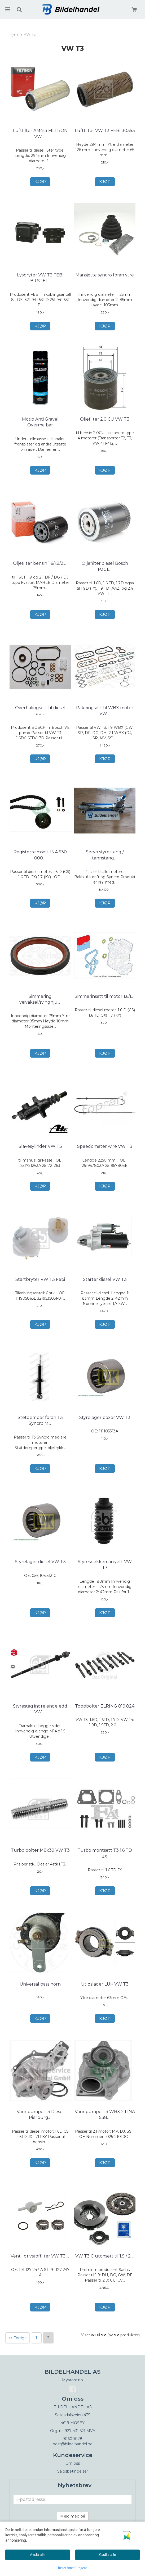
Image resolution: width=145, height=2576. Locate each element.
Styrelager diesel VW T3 (40, 1561)
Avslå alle (37, 2554)
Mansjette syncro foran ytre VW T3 (105, 277)
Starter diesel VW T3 (105, 1279)
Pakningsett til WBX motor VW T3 (104, 710)
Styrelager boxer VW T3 (104, 1417)
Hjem (14, 34)
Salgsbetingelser (72, 2471)
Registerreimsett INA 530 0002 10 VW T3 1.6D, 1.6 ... (40, 854)
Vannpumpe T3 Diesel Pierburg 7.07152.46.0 (40, 2114)
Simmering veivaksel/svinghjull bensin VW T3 (40, 1002)
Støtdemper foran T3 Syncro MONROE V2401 (40, 1420)
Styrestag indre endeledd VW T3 (40, 1709)
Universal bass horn (40, 1984)
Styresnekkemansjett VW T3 (105, 1564)
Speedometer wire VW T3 (104, 1146)
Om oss (72, 2463)
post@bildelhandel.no (73, 2444)
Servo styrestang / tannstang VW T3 (105, 854)
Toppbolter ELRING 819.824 (104, 1706)
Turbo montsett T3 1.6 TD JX (105, 1853)
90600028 (72, 2438)
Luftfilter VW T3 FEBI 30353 (105, 130)
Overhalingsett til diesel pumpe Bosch (40, 710)
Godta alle (107, 2554)
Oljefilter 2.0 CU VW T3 (104, 419)
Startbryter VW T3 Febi (40, 1279)
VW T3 (30, 34)
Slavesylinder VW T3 (40, 1146)
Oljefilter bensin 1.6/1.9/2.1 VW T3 (40, 566)
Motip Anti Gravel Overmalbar (40, 422)
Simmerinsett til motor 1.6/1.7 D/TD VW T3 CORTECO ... (105, 999)
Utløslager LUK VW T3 (105, 1984)
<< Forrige (17, 2338)
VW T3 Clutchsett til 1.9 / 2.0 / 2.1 (104, 2259)
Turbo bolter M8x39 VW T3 (40, 1850)
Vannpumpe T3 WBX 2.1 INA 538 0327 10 (105, 2114)
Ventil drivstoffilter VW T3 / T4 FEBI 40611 (40, 2259)
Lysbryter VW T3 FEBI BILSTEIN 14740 (40, 277)
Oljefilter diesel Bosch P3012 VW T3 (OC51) (105, 566)
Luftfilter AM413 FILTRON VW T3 (40, 133)
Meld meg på (72, 2516)
